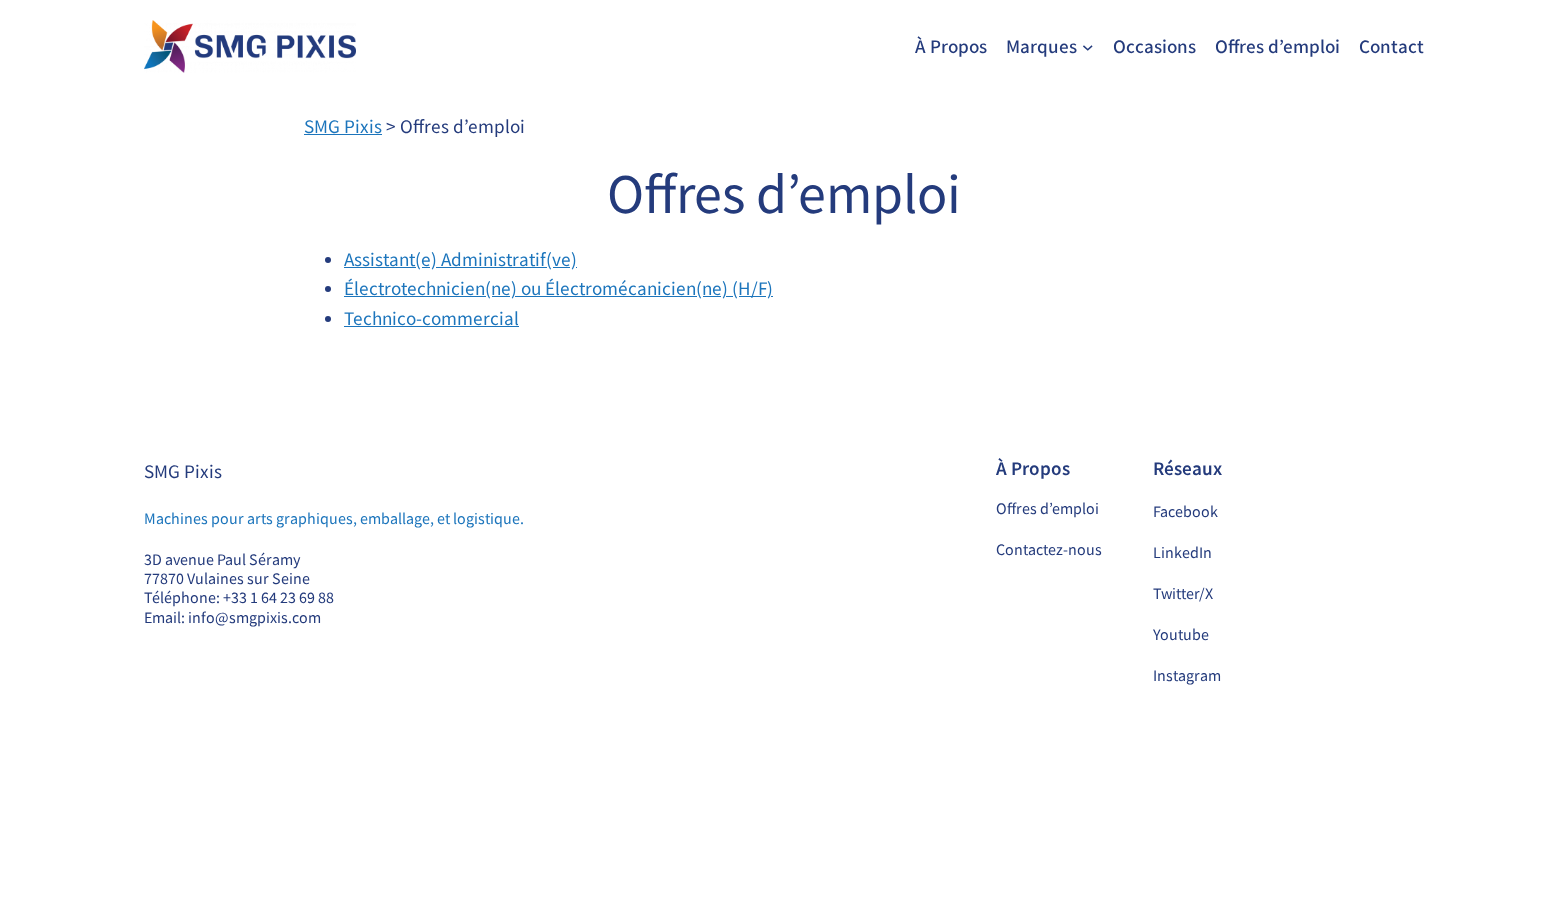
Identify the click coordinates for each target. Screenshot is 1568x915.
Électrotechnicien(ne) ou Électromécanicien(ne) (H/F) (558, 288)
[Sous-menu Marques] (1088, 47)
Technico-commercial (431, 318)
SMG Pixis (183, 471)
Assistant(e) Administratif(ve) (460, 259)
